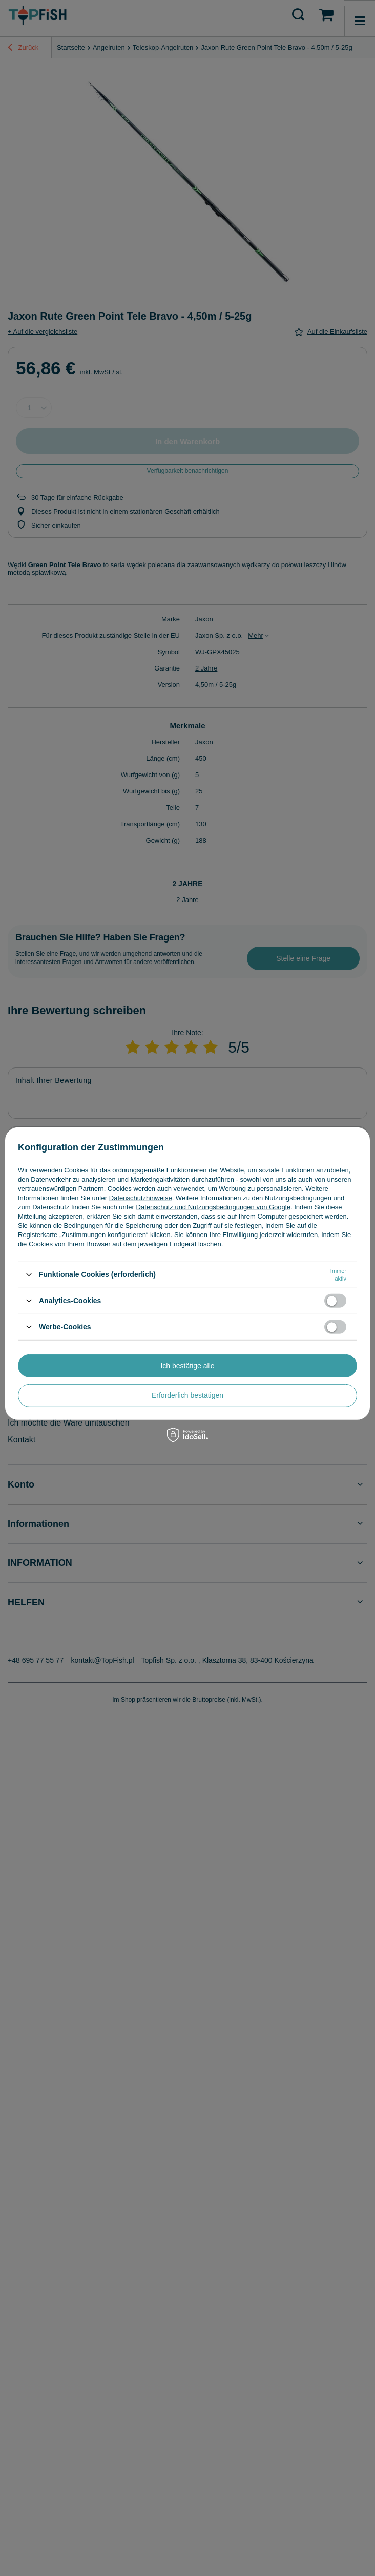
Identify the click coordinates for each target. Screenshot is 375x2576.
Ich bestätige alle (187, 1366)
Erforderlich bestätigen (187, 1395)
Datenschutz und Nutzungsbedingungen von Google (213, 1206)
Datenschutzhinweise (140, 1197)
